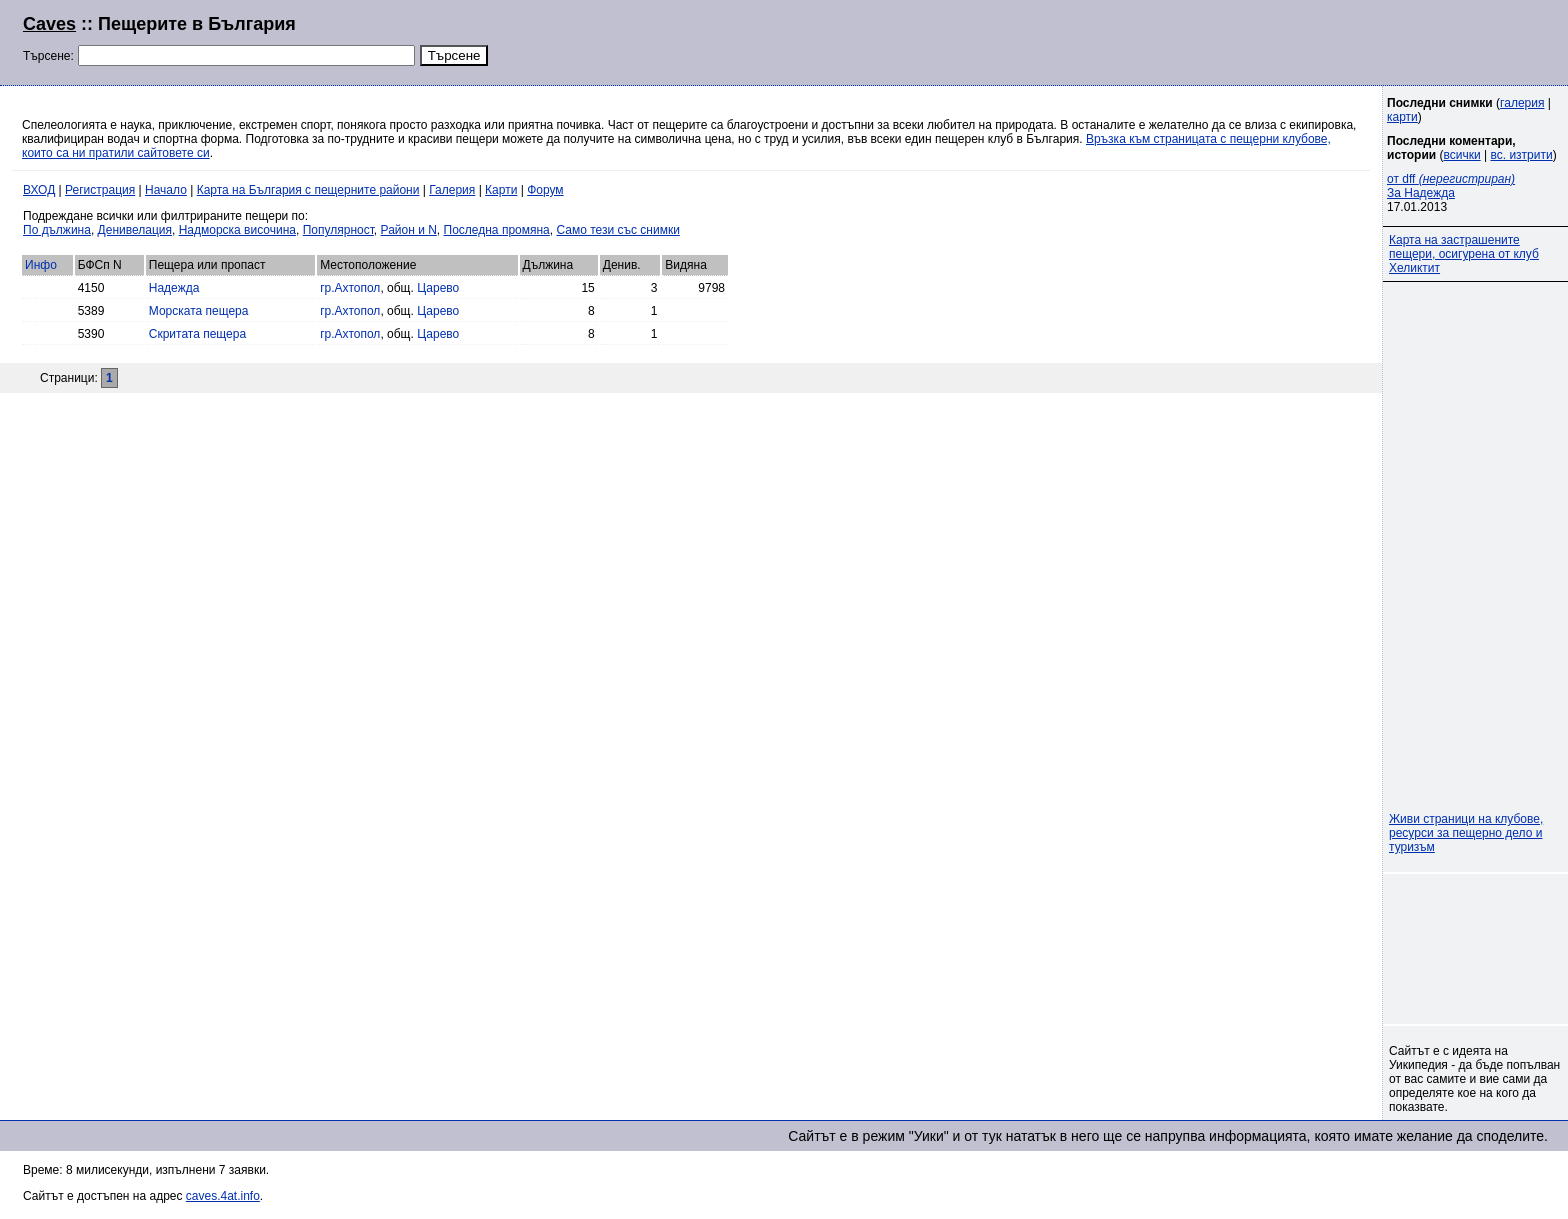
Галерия (452, 190)
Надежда (174, 288)
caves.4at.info (223, 1196)
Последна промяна (497, 230)
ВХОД (39, 190)
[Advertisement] (1302, 40)
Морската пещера (199, 311)
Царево (438, 288)
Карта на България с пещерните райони (308, 190)
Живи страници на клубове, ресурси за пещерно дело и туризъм (1466, 833)
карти (1402, 117)
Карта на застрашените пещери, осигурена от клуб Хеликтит (1464, 254)
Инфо (41, 265)
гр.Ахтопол (350, 288)
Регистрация (100, 190)
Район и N (409, 230)
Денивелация (135, 230)
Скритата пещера (197, 334)
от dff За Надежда (1451, 186)
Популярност (338, 230)
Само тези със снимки (617, 230)
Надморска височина (237, 230)
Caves (49, 24)
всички (1462, 155)
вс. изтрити (1521, 155)
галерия (1522, 103)
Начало (166, 190)
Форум (545, 190)
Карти (501, 190)
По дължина (57, 230)
